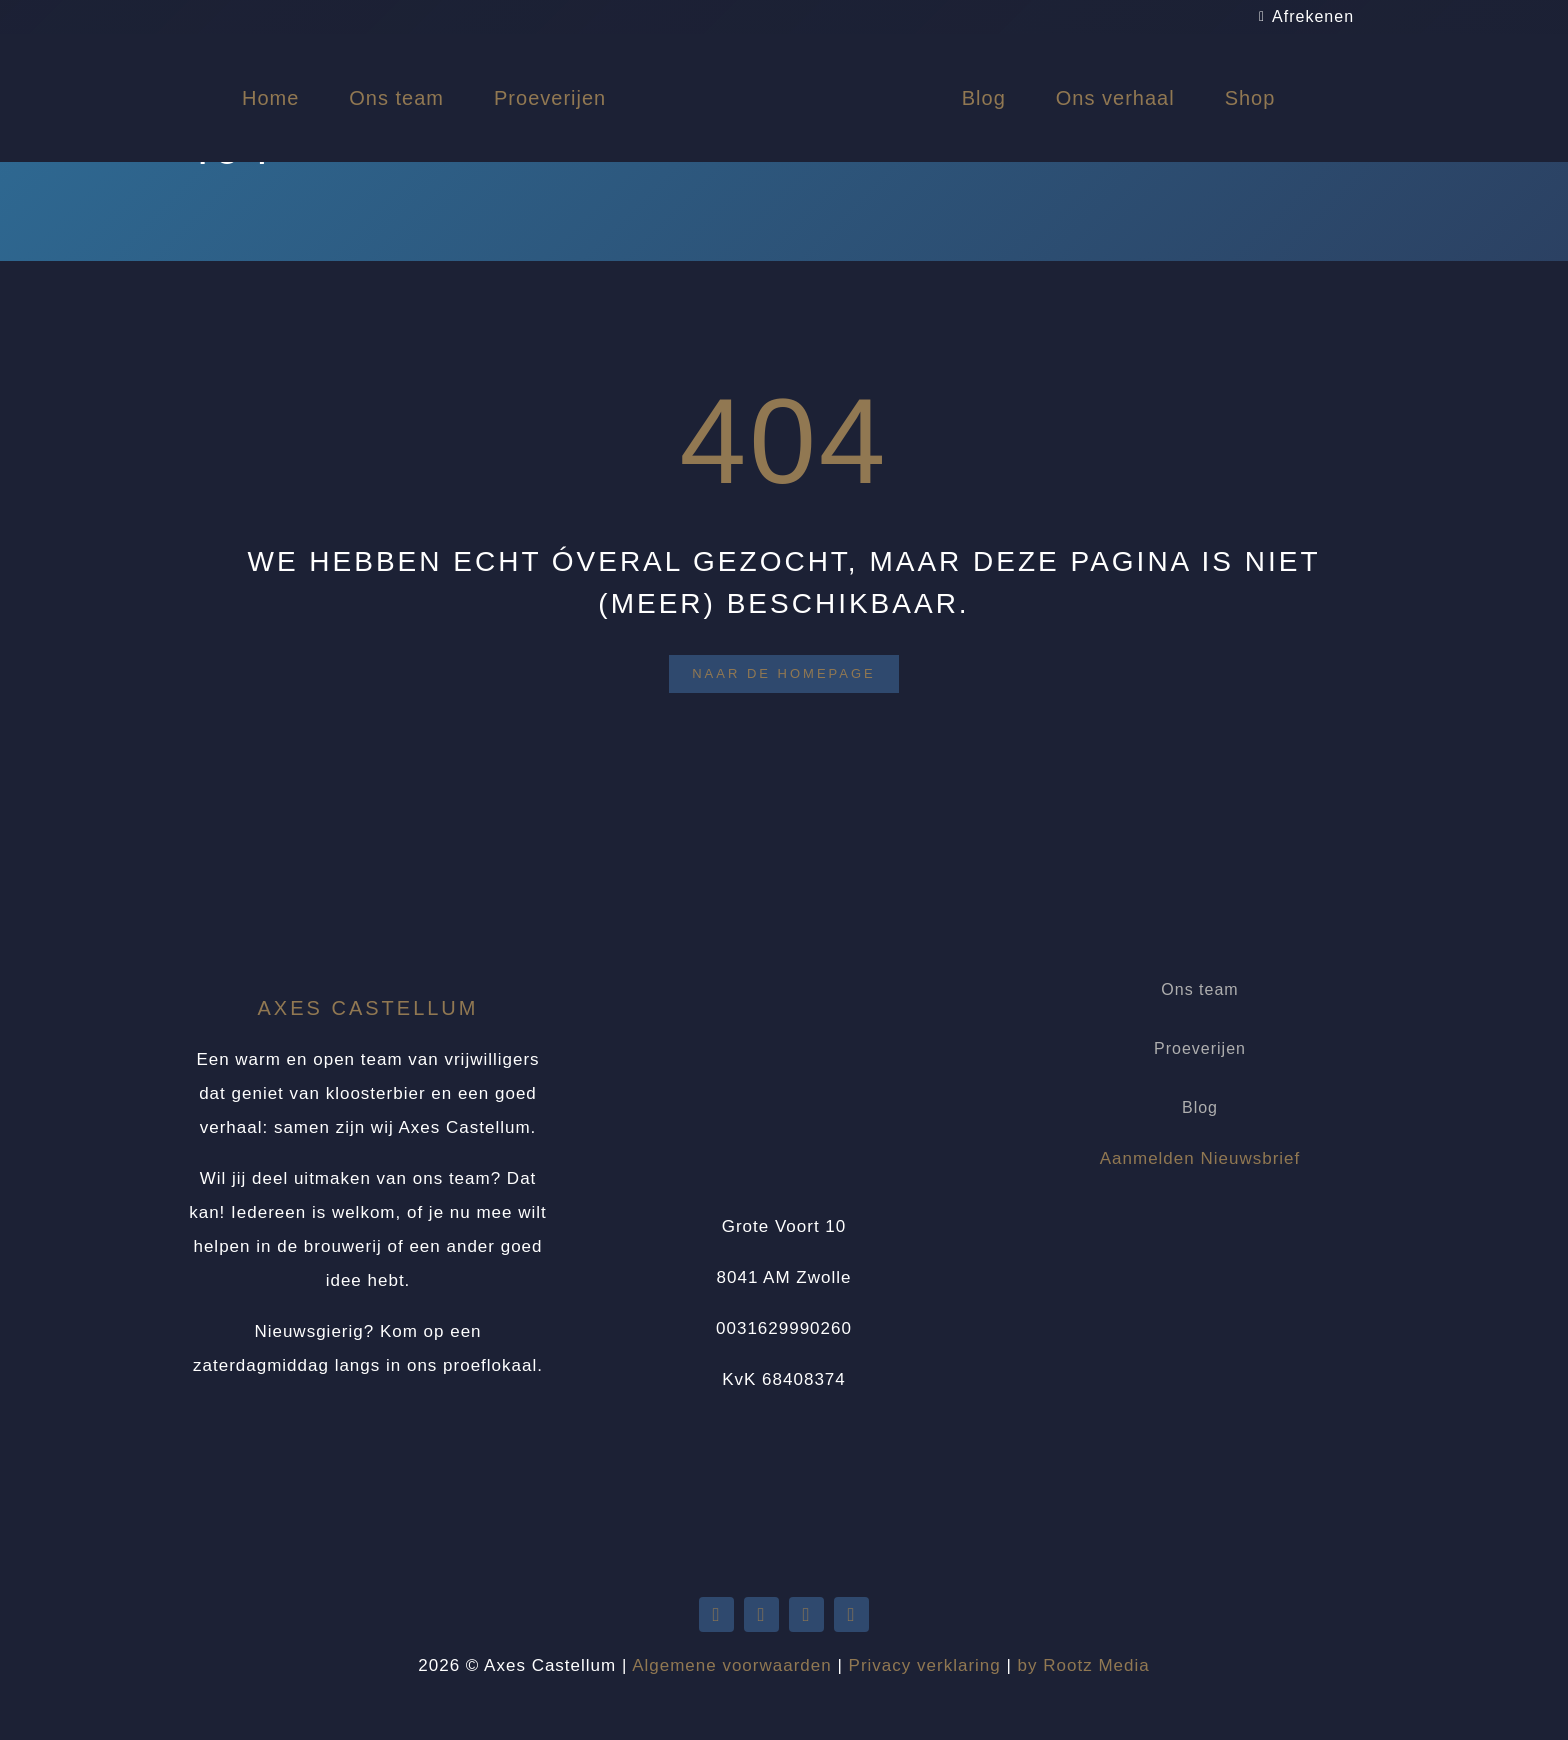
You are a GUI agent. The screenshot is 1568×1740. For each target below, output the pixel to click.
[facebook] (806, 1614)
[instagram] (851, 1614)
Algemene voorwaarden (732, 1665)
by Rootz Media (1084, 1665)
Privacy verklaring (925, 1665)
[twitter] (716, 1614)
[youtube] (761, 1614)
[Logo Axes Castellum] (784, 52)
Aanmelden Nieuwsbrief (1200, 1158)
